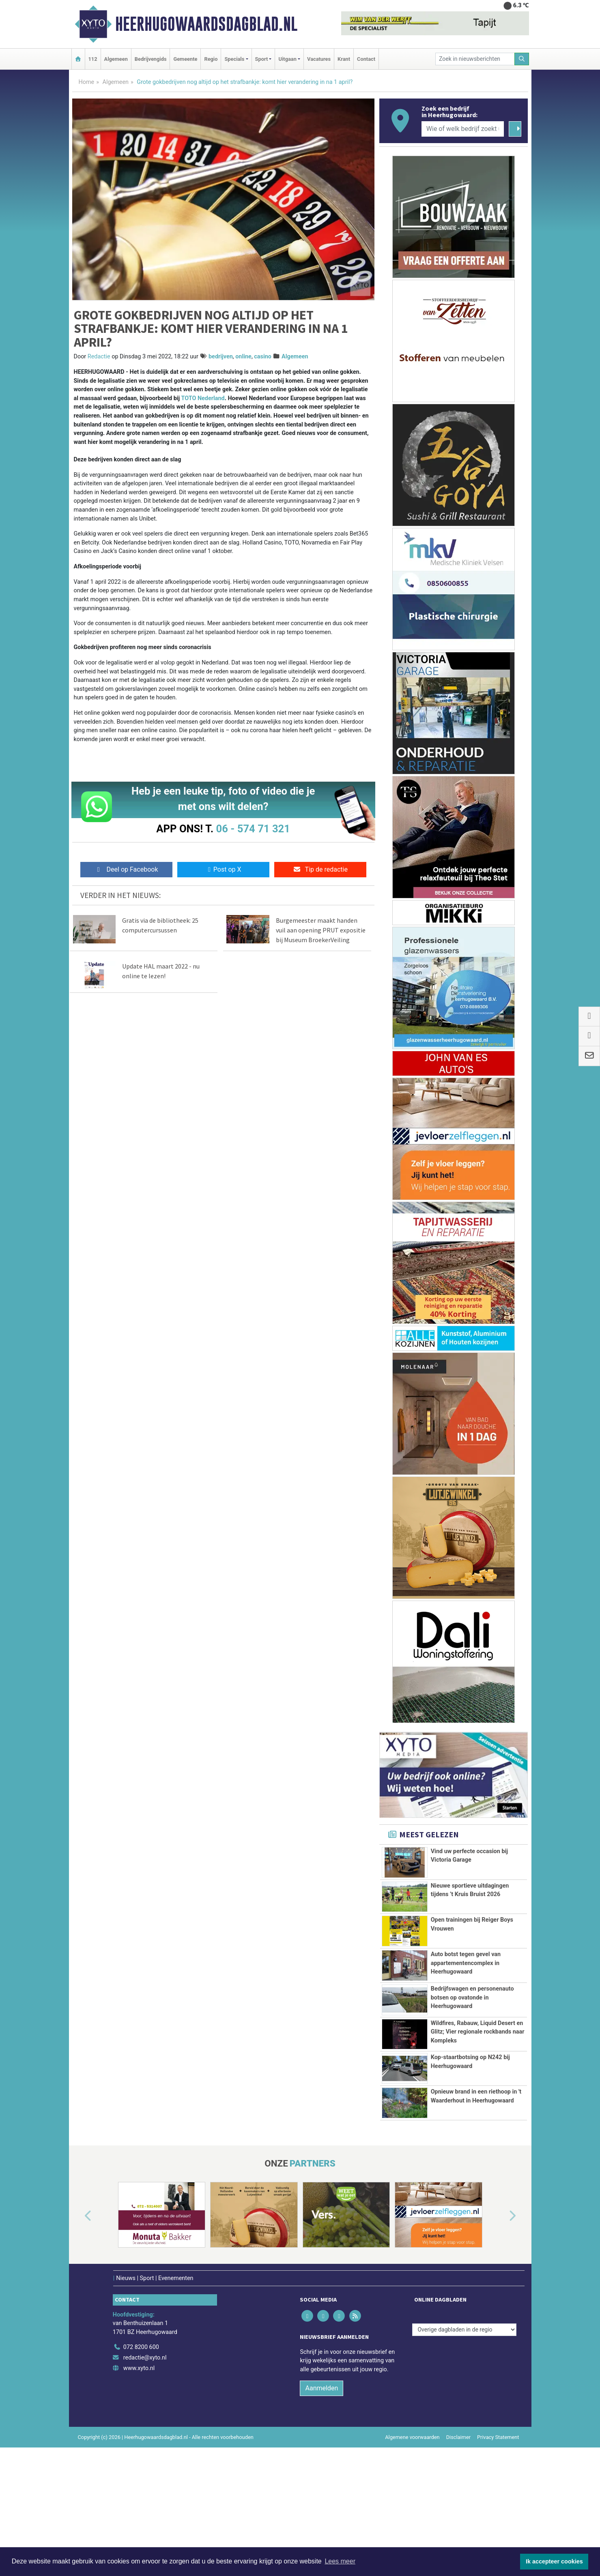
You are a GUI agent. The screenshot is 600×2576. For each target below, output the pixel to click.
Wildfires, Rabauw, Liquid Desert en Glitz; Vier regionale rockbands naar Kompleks (478, 2074)
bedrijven (221, 356)
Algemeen (116, 59)
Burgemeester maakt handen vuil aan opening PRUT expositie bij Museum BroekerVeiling (321, 930)
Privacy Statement (498, 2538)
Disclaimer (458, 2538)
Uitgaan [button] (287, 59)
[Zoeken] (521, 59)
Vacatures (319, 59)
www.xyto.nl (139, 2468)
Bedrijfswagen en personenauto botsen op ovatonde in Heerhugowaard (472, 2016)
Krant (344, 59)
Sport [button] (261, 59)
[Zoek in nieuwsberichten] (475, 59)
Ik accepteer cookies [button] (554, 2561)
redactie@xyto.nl (145, 2458)
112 (92, 59)
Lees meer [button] (340, 2561)
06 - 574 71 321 (253, 829)
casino (262, 356)
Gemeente (185, 59)
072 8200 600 (141, 2448)
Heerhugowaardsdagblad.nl (206, 24)
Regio (210, 59)
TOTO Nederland (202, 398)
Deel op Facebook (126, 869)
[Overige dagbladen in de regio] (464, 2430)
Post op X (223, 869)
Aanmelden (321, 2488)
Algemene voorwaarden (412, 2538)
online (243, 356)
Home (87, 82)
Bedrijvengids (151, 59)
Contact (366, 59)
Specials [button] (234, 59)
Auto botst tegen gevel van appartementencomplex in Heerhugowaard (466, 1968)
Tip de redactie (320, 869)
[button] (78, 2317)
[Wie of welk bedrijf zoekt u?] (463, 129)
